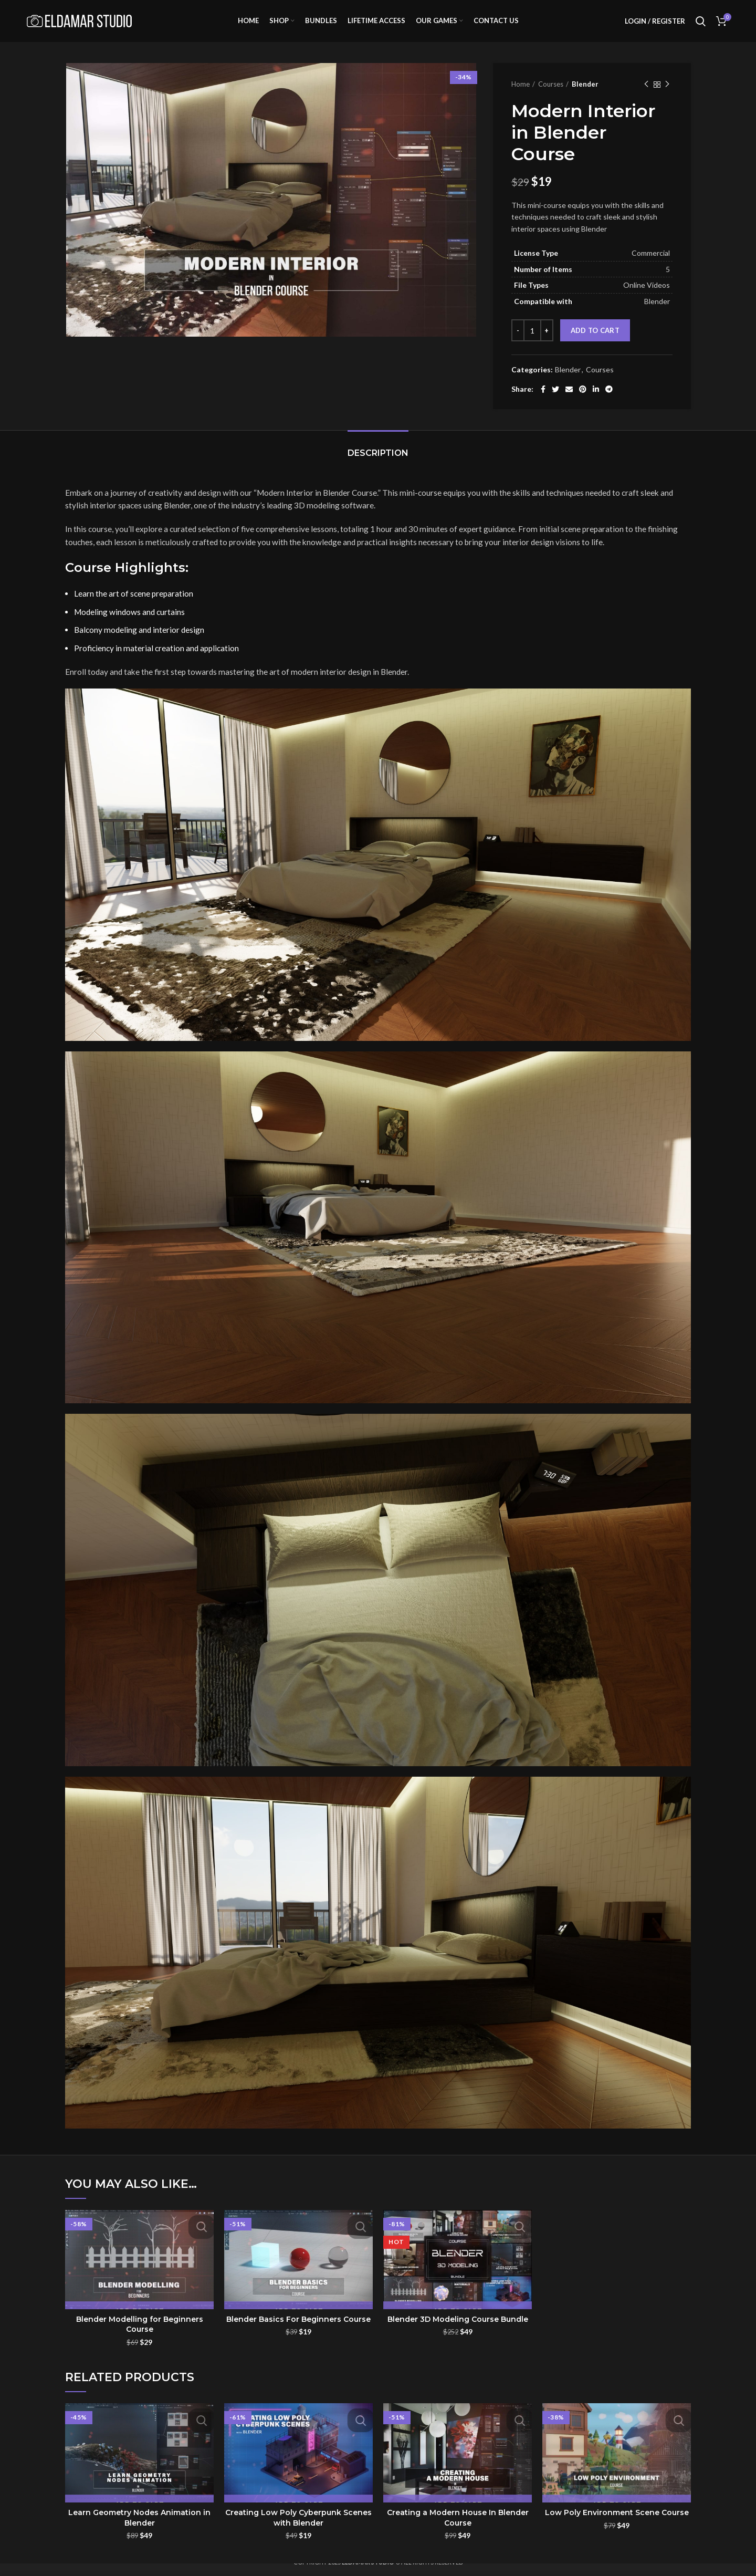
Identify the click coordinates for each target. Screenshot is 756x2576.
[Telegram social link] (609, 402)
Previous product (646, 97)
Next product (667, 97)
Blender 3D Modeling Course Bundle (457, 2332)
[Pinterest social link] (583, 402)
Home (520, 97)
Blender (585, 97)
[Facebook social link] (543, 402)
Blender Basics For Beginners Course (298, 2332)
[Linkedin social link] (596, 402)
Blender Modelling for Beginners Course (139, 2338)
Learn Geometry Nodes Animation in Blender (139, 2531)
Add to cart (595, 343)
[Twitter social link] (555, 402)
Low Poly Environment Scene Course (617, 2525)
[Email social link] (569, 402)
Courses (550, 97)
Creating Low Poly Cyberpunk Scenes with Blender (298, 2531)
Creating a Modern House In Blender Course (458, 2531)
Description (378, 466)
